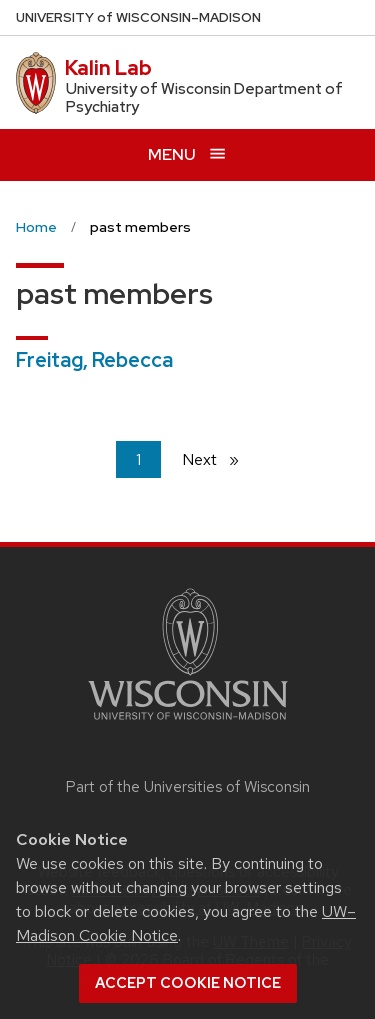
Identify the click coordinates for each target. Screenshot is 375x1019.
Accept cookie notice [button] (188, 983)
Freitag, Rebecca (94, 360)
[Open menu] (187, 154)
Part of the (188, 787)
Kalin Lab (108, 68)
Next (219, 458)
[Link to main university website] (188, 723)
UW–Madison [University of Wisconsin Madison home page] (138, 17)
